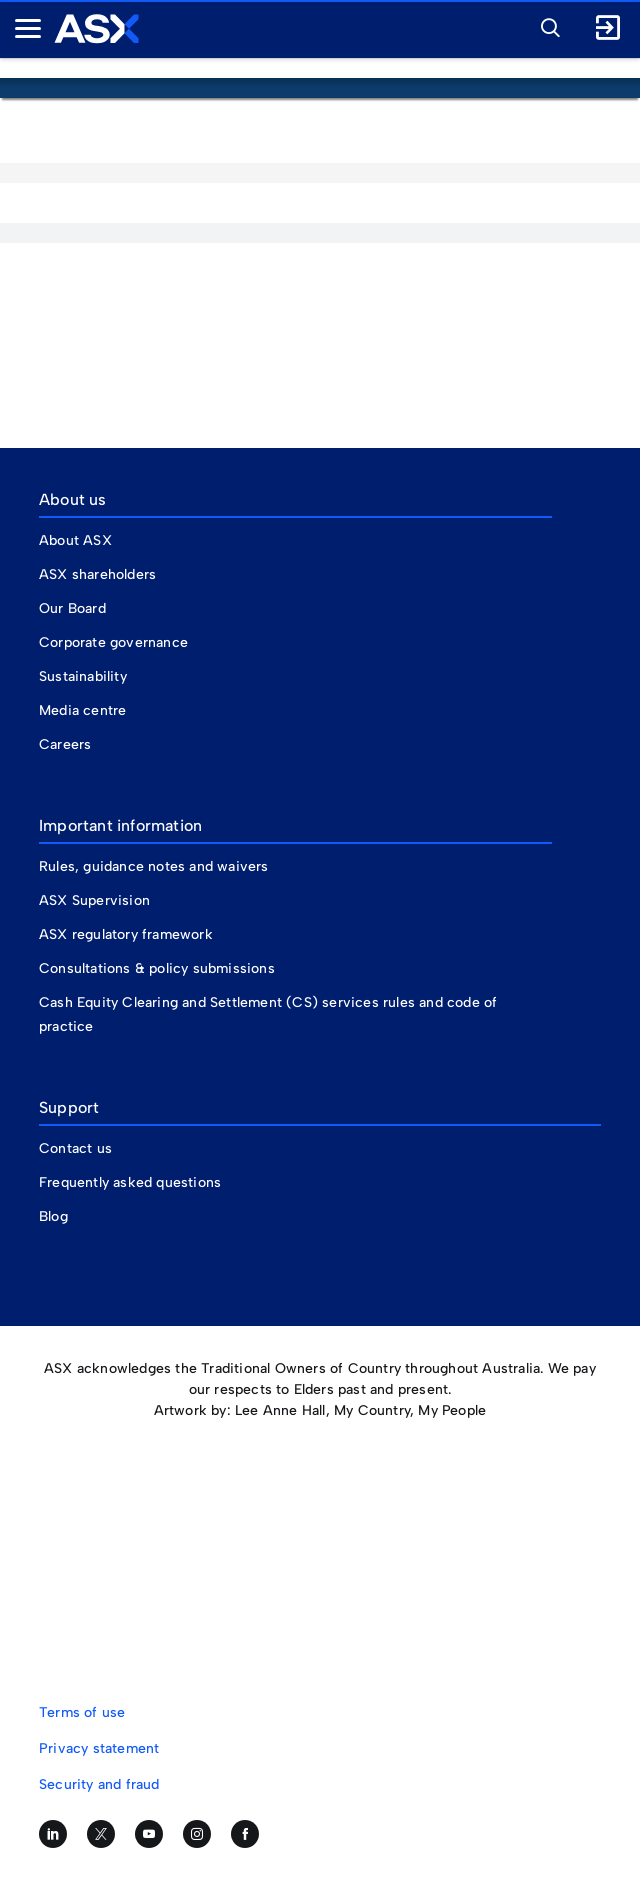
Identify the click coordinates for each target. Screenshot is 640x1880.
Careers (65, 744)
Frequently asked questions (130, 1182)
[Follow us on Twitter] (101, 1834)
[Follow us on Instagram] (197, 1834)
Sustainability (83, 676)
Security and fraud (99, 1784)
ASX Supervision (94, 900)
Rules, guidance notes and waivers (154, 866)
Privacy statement (99, 1748)
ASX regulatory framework (126, 934)
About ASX (75, 540)
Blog (53, 1216)
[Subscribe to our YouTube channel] (149, 1834)
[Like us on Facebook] (245, 1834)
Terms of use (82, 1712)
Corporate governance (113, 642)
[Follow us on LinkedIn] (53, 1834)
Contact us (75, 1148)
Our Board (72, 608)
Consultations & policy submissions (157, 968)
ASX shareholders (99, 574)
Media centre (82, 710)
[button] (545, 25)
